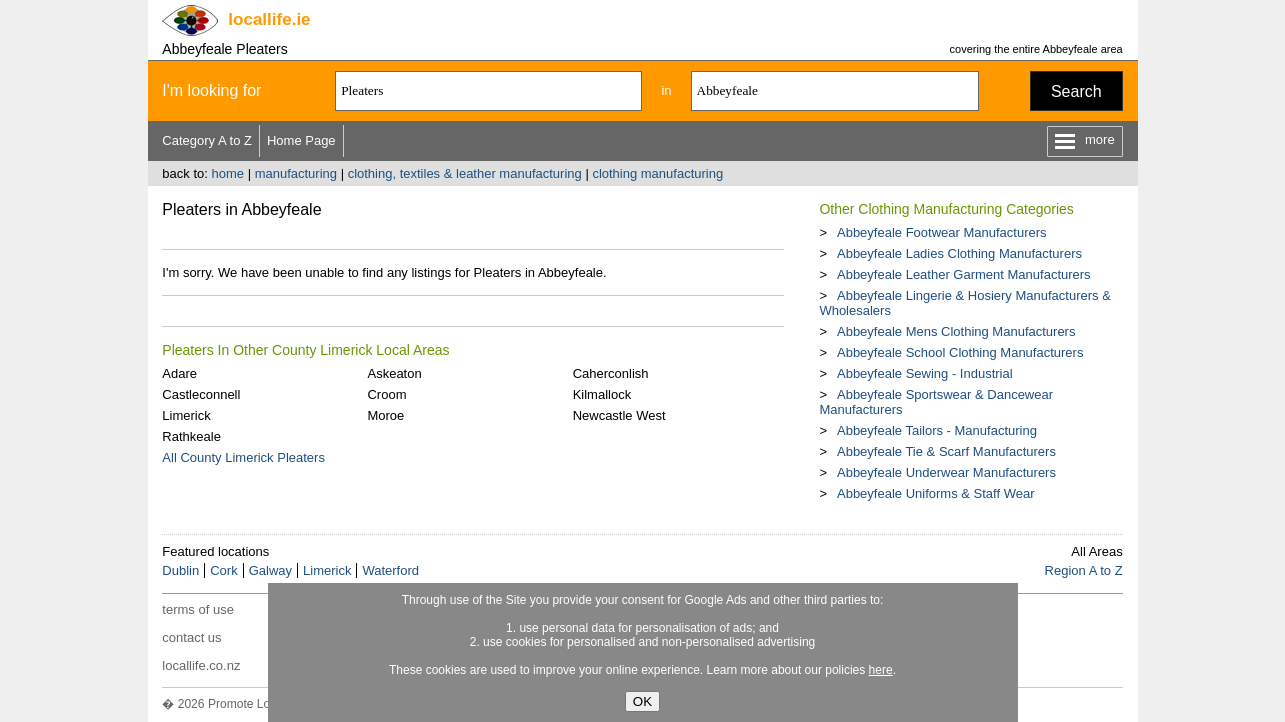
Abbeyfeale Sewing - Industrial (925, 373)
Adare (179, 373)
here (881, 670)
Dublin (180, 570)
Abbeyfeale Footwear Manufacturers (942, 232)
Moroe (385, 415)
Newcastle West (619, 415)
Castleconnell (201, 394)
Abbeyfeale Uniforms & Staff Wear (936, 493)
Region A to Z (1084, 570)
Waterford (390, 570)
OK (642, 701)
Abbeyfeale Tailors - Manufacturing (937, 430)
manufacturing (296, 173)
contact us (191, 637)
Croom (386, 394)
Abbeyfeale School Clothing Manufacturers (960, 352)
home (227, 173)
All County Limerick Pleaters (243, 457)
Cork (223, 570)
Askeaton (394, 373)
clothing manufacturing (657, 173)
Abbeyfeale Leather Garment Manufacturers (964, 274)
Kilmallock (602, 394)
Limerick (186, 415)
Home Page (301, 140)
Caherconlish (611, 373)
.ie (269, 19)
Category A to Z (207, 140)
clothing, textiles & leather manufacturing (465, 173)
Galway (270, 570)
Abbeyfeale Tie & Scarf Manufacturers (946, 451)
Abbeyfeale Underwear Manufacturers (946, 472)
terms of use (198, 609)
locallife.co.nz (201, 665)
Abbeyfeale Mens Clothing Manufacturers (956, 331)
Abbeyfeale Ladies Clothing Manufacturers (959, 253)
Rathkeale (191, 436)
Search (1076, 91)
